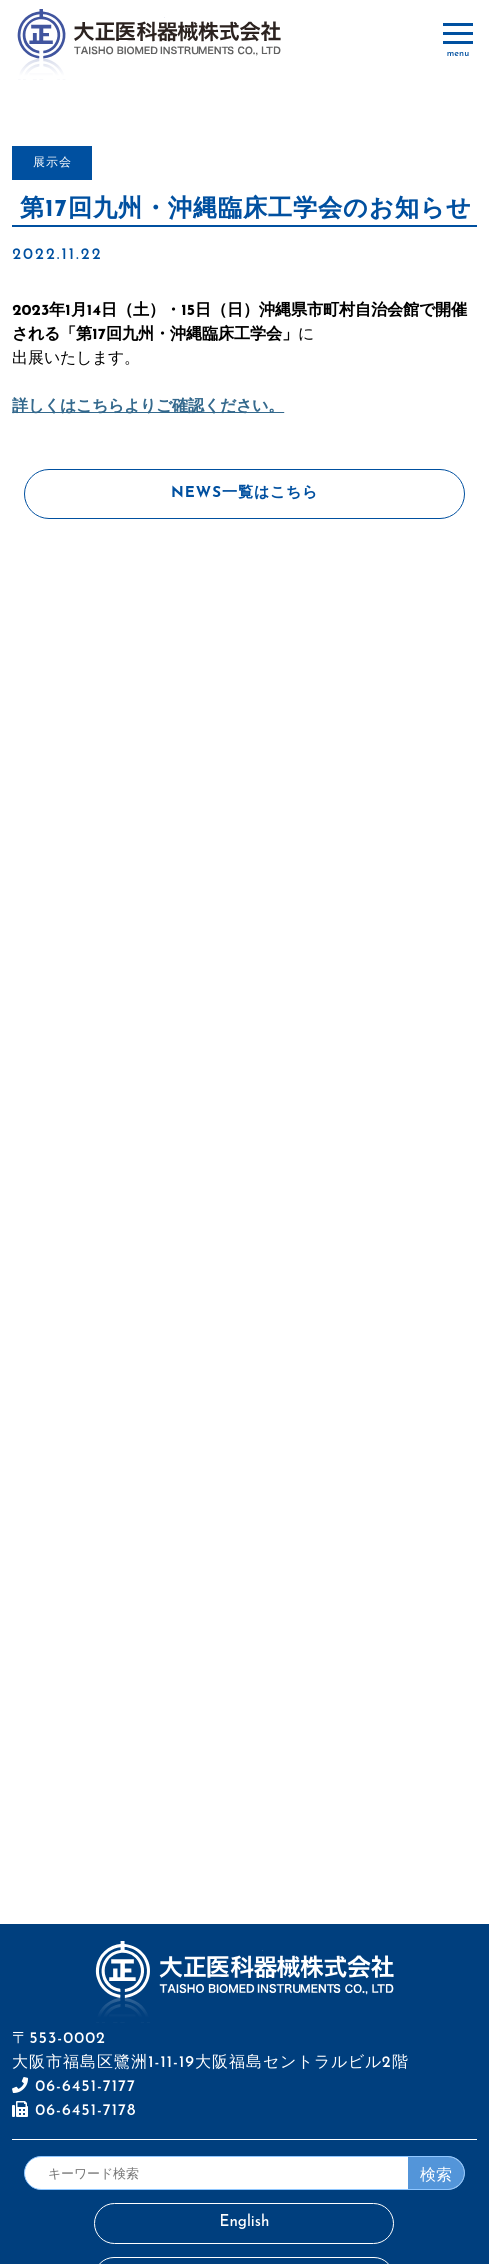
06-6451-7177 (74, 2087)
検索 (436, 2174)
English (245, 2222)
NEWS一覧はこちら (244, 493)
